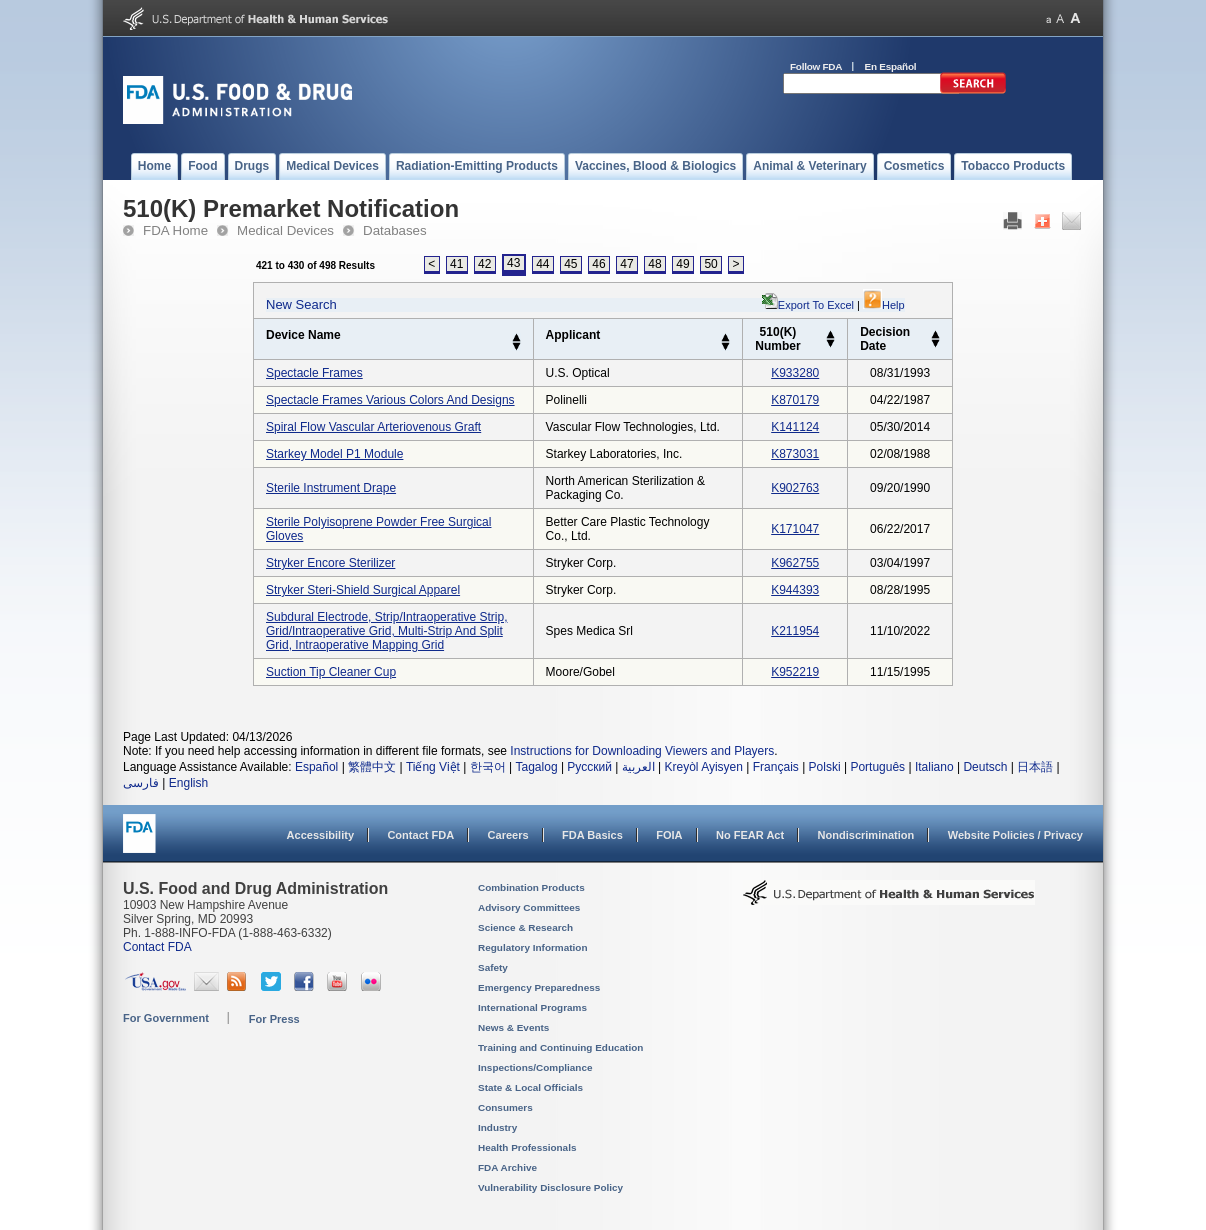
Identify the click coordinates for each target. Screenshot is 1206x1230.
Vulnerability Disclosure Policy (550, 1187)
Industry (497, 1127)
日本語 (1035, 767)
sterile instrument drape (331, 488)
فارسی (141, 783)
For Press (274, 1019)
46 (598, 264)
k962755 (795, 563)
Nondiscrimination (866, 835)
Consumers (505, 1107)
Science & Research (525, 927)
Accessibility (320, 835)
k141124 (795, 427)
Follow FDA (816, 66)
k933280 (795, 373)
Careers (508, 835)
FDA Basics (592, 835)
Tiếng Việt (433, 767)
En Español (891, 66)
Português (877, 767)
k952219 (795, 672)
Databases (395, 230)
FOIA (669, 835)
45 (570, 264)
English (188, 783)
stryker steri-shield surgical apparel (363, 590)
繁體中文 (372, 767)
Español (316, 767)
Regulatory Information (533, 947)
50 (710, 264)
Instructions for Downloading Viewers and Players (642, 751)
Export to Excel (816, 305)
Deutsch (985, 767)
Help (884, 305)
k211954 (795, 631)
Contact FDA (420, 835)
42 (484, 264)
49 (682, 264)
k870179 (795, 400)
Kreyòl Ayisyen (703, 767)
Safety (493, 967)
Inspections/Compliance (535, 1067)
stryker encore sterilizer (330, 563)
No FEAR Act (750, 835)
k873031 (795, 454)
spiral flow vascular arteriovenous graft (373, 427)
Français (776, 767)
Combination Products (531, 887)
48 (654, 264)
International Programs (532, 1007)
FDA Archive (507, 1167)
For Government (166, 1018)
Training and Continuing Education (560, 1047)
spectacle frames (314, 373)
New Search (301, 304)
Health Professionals (527, 1147)
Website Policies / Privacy (1015, 835)
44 (542, 264)
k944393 (795, 590)
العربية (638, 767)
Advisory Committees (529, 907)
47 (626, 264)
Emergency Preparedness (539, 987)
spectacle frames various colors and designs (390, 400)
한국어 (488, 767)
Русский (589, 767)
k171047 (795, 529)
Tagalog (537, 767)
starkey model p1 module (334, 454)
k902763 (795, 488)
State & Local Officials (530, 1087)
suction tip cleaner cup (331, 672)
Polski (825, 767)
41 (456, 264)
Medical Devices (285, 230)
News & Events (513, 1027)
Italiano (934, 767)
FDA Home (175, 230)
